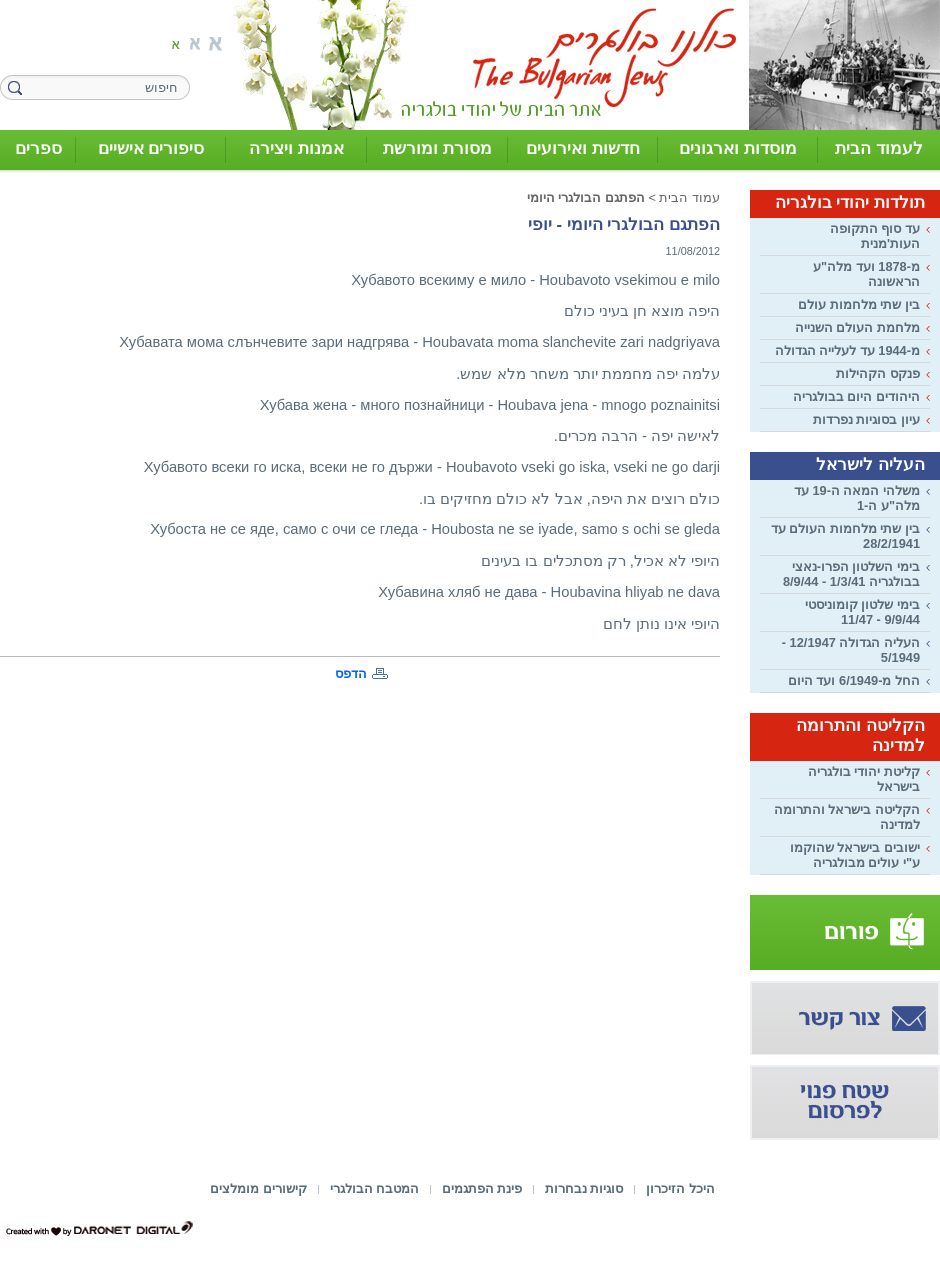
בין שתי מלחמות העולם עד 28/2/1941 (845, 536)
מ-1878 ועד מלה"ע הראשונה (866, 274)
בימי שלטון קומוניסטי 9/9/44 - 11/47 (862, 612)
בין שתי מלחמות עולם (859, 304)
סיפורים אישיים (151, 148)
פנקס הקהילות (878, 373)
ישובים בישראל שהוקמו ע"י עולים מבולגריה (855, 855)
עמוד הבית (689, 197)
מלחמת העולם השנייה (857, 327)
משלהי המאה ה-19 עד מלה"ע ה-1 (857, 498)
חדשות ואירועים (583, 148)
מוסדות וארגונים (738, 148)
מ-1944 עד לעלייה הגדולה (847, 350)
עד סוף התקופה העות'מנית (875, 236)
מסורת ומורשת (437, 148)
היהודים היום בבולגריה (856, 396)
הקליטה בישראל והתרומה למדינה (847, 817)
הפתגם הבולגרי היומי (586, 197)
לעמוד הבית (879, 148)
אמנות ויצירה (296, 148)
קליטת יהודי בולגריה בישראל (864, 779)
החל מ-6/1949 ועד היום (854, 680)
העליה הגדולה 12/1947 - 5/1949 (851, 650)
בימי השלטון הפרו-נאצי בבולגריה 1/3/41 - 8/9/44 (851, 574)
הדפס (351, 673)
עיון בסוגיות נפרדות (866, 419)
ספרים (38, 148)
